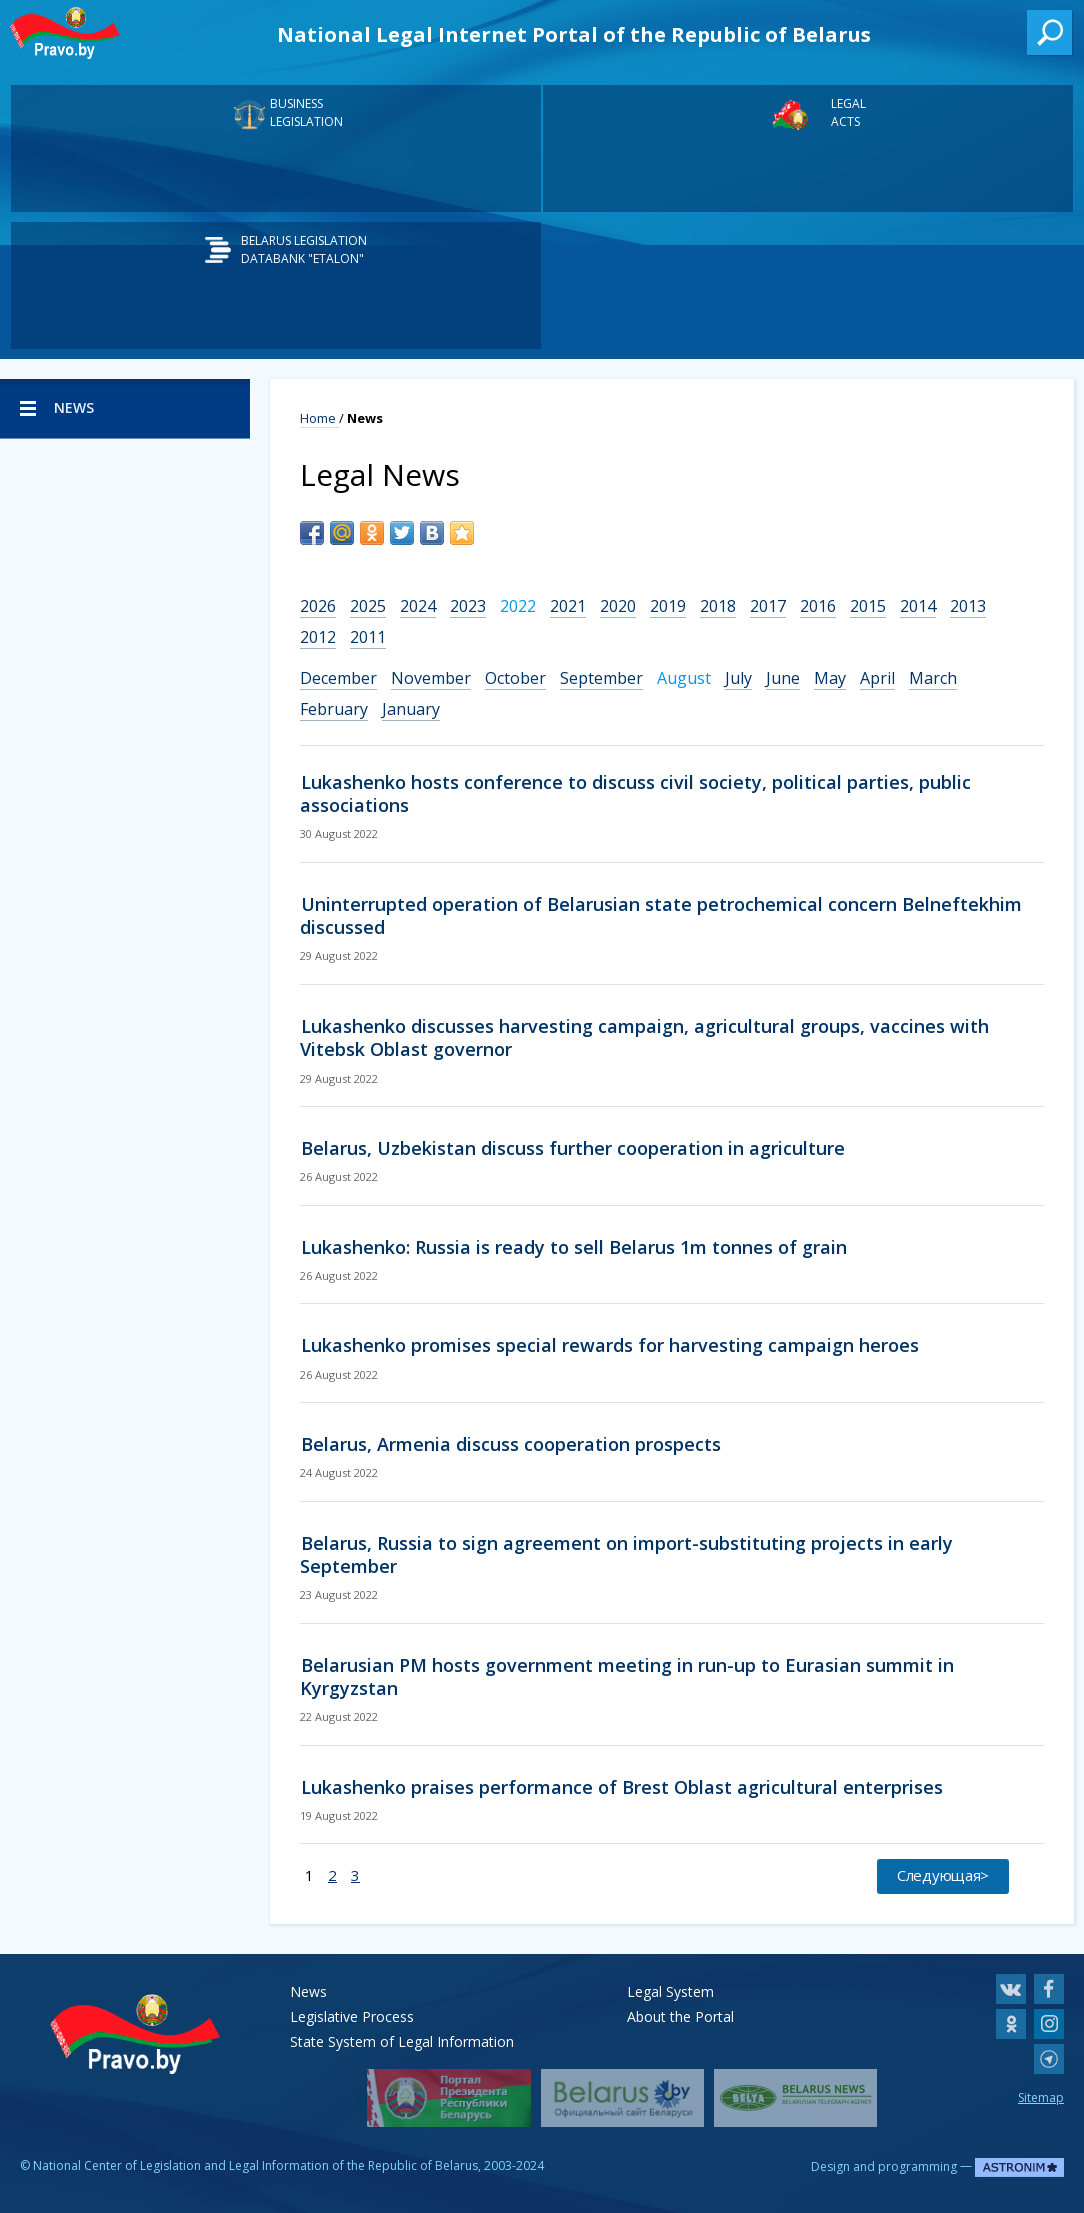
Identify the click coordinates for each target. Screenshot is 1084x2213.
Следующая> (943, 1875)
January (411, 709)
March (933, 678)
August (684, 678)
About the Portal (680, 2016)
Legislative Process (352, 2016)
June (783, 678)
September (601, 678)
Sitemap (1041, 2097)
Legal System (670, 1991)
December (338, 678)
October (515, 678)
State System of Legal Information (402, 2041)
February (334, 709)
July (738, 678)
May (830, 678)
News (308, 1991)
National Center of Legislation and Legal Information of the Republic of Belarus (255, 2165)
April (877, 678)
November (431, 678)
